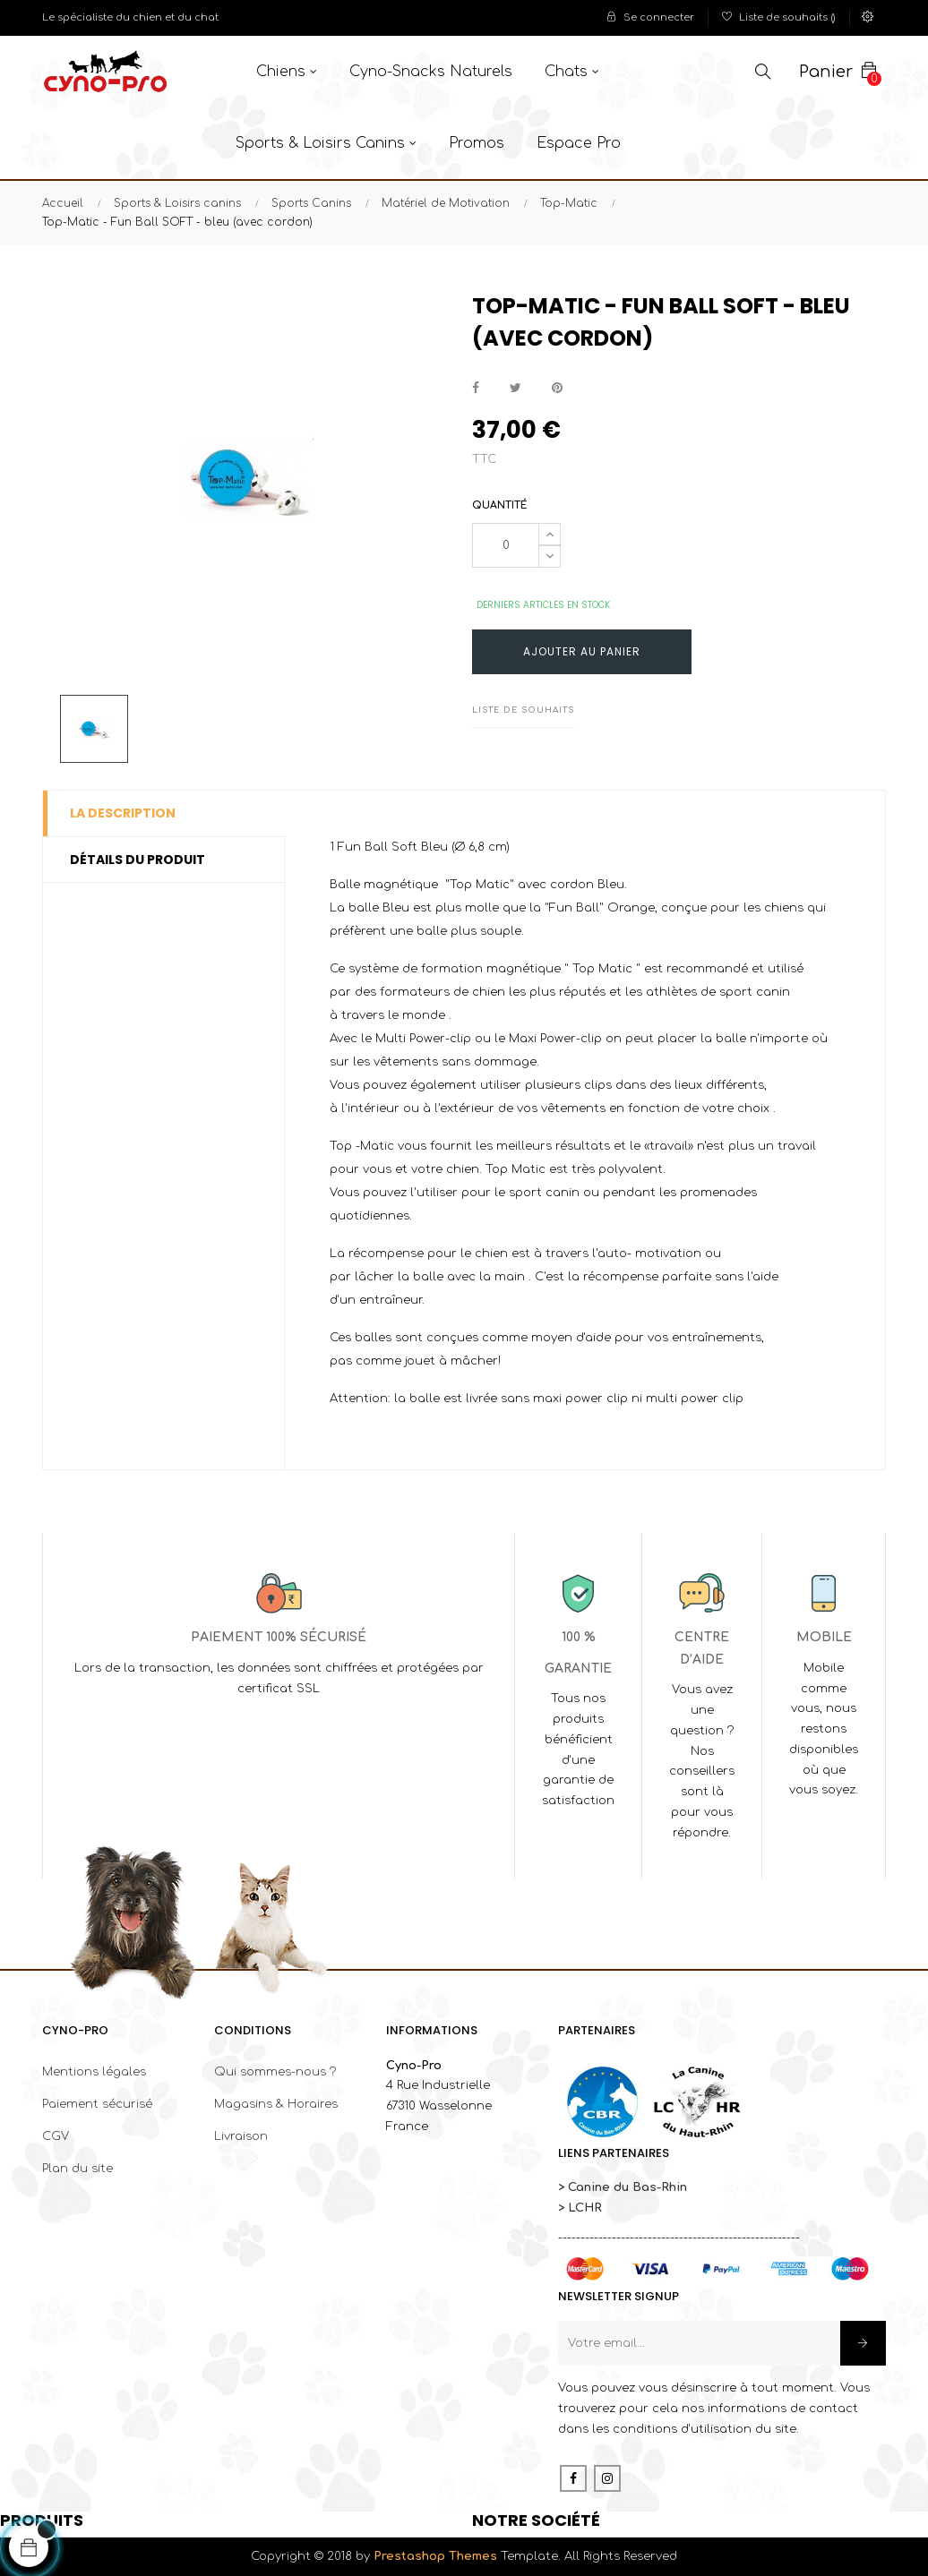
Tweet (515, 388)
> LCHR (580, 2208)
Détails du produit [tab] (137, 860)
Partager (475, 388)
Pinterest (557, 388)
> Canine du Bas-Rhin (622, 2187)
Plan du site (77, 2168)
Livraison (241, 2136)
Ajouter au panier (581, 651)
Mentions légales (94, 2072)
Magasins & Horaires (276, 2104)
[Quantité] (505, 545)
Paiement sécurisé (97, 2104)
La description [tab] (123, 813)
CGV (55, 2136)
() (779, 17)
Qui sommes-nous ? (275, 2072)
